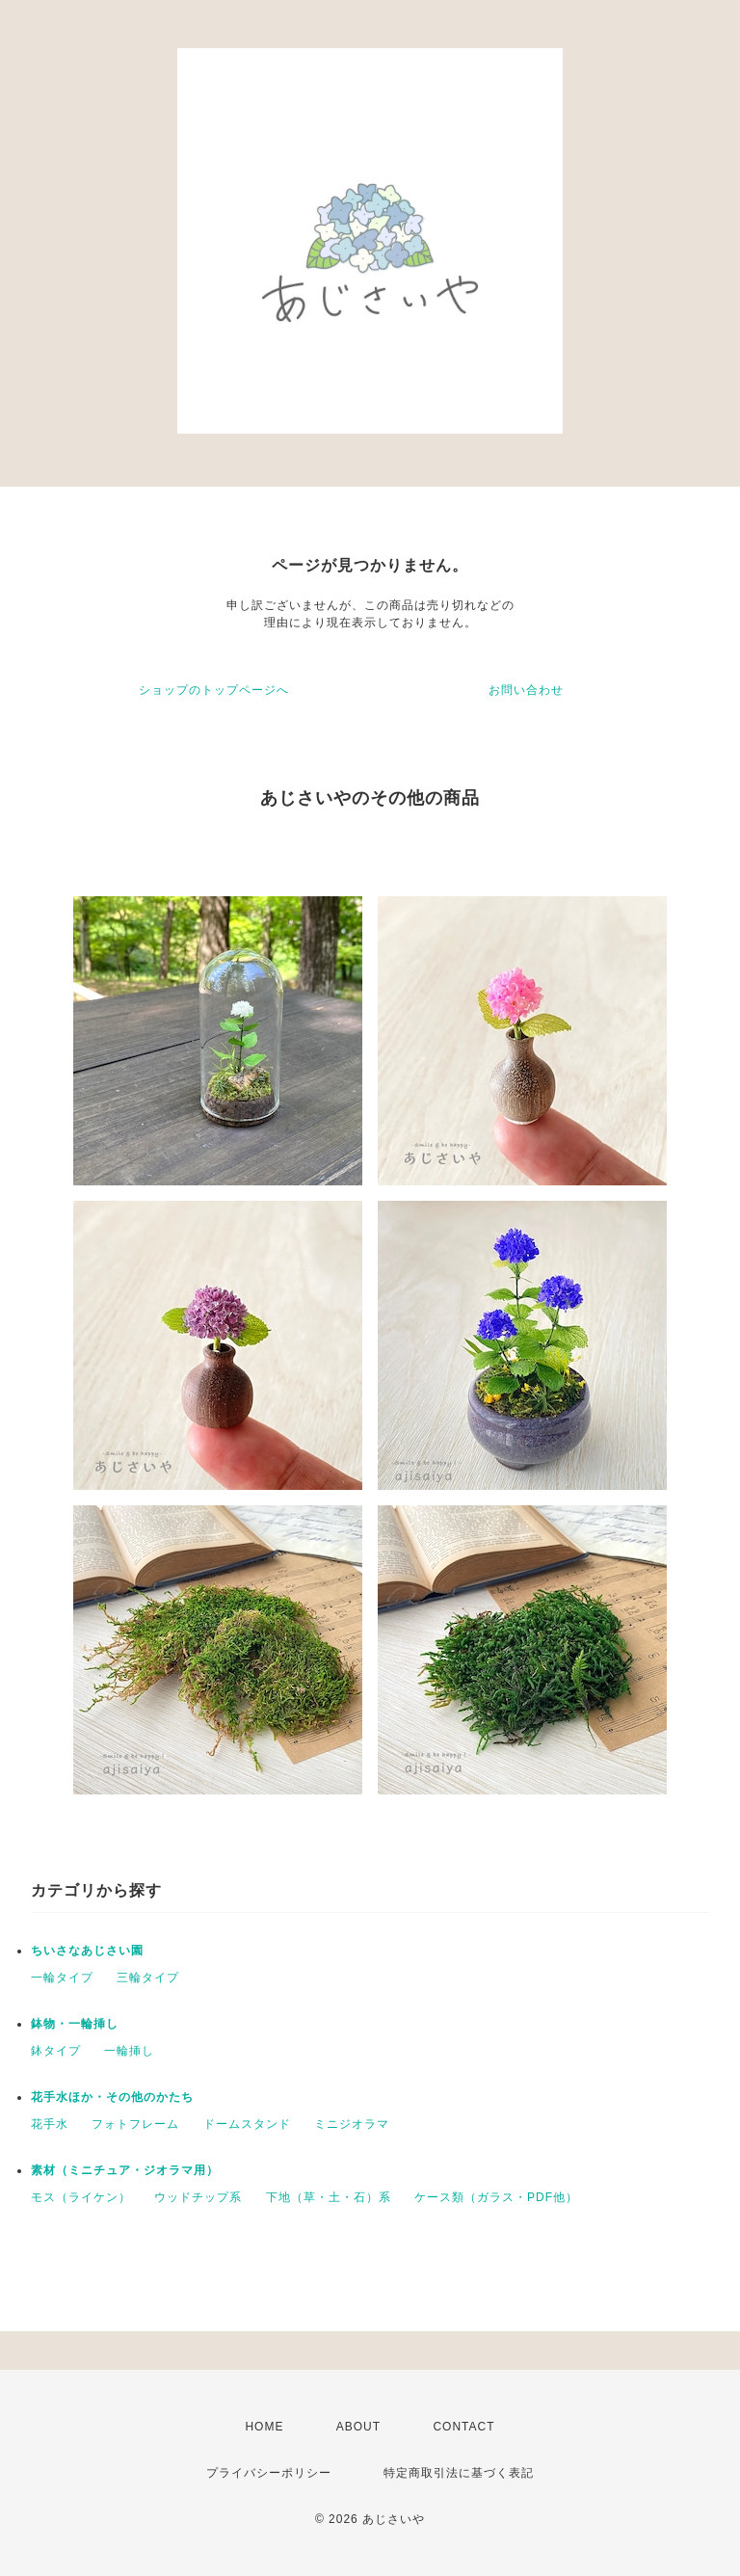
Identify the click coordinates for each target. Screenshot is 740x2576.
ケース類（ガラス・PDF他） (496, 2197)
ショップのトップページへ (214, 690)
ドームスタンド (247, 2124)
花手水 (49, 2124)
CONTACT (463, 2426)
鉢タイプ (56, 2051)
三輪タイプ (148, 1977)
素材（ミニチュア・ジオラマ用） (125, 2170)
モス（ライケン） (81, 2197)
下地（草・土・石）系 (328, 2197)
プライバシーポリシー (268, 2473)
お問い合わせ (526, 690)
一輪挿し (129, 2051)
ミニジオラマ (351, 2124)
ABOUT (358, 2426)
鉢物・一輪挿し (75, 2024)
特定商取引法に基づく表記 (458, 2473)
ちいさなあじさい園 (87, 1950)
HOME (264, 2426)
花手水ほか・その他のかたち (112, 2097)
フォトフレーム (135, 2124)
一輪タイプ (62, 1977)
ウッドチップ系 (198, 2197)
